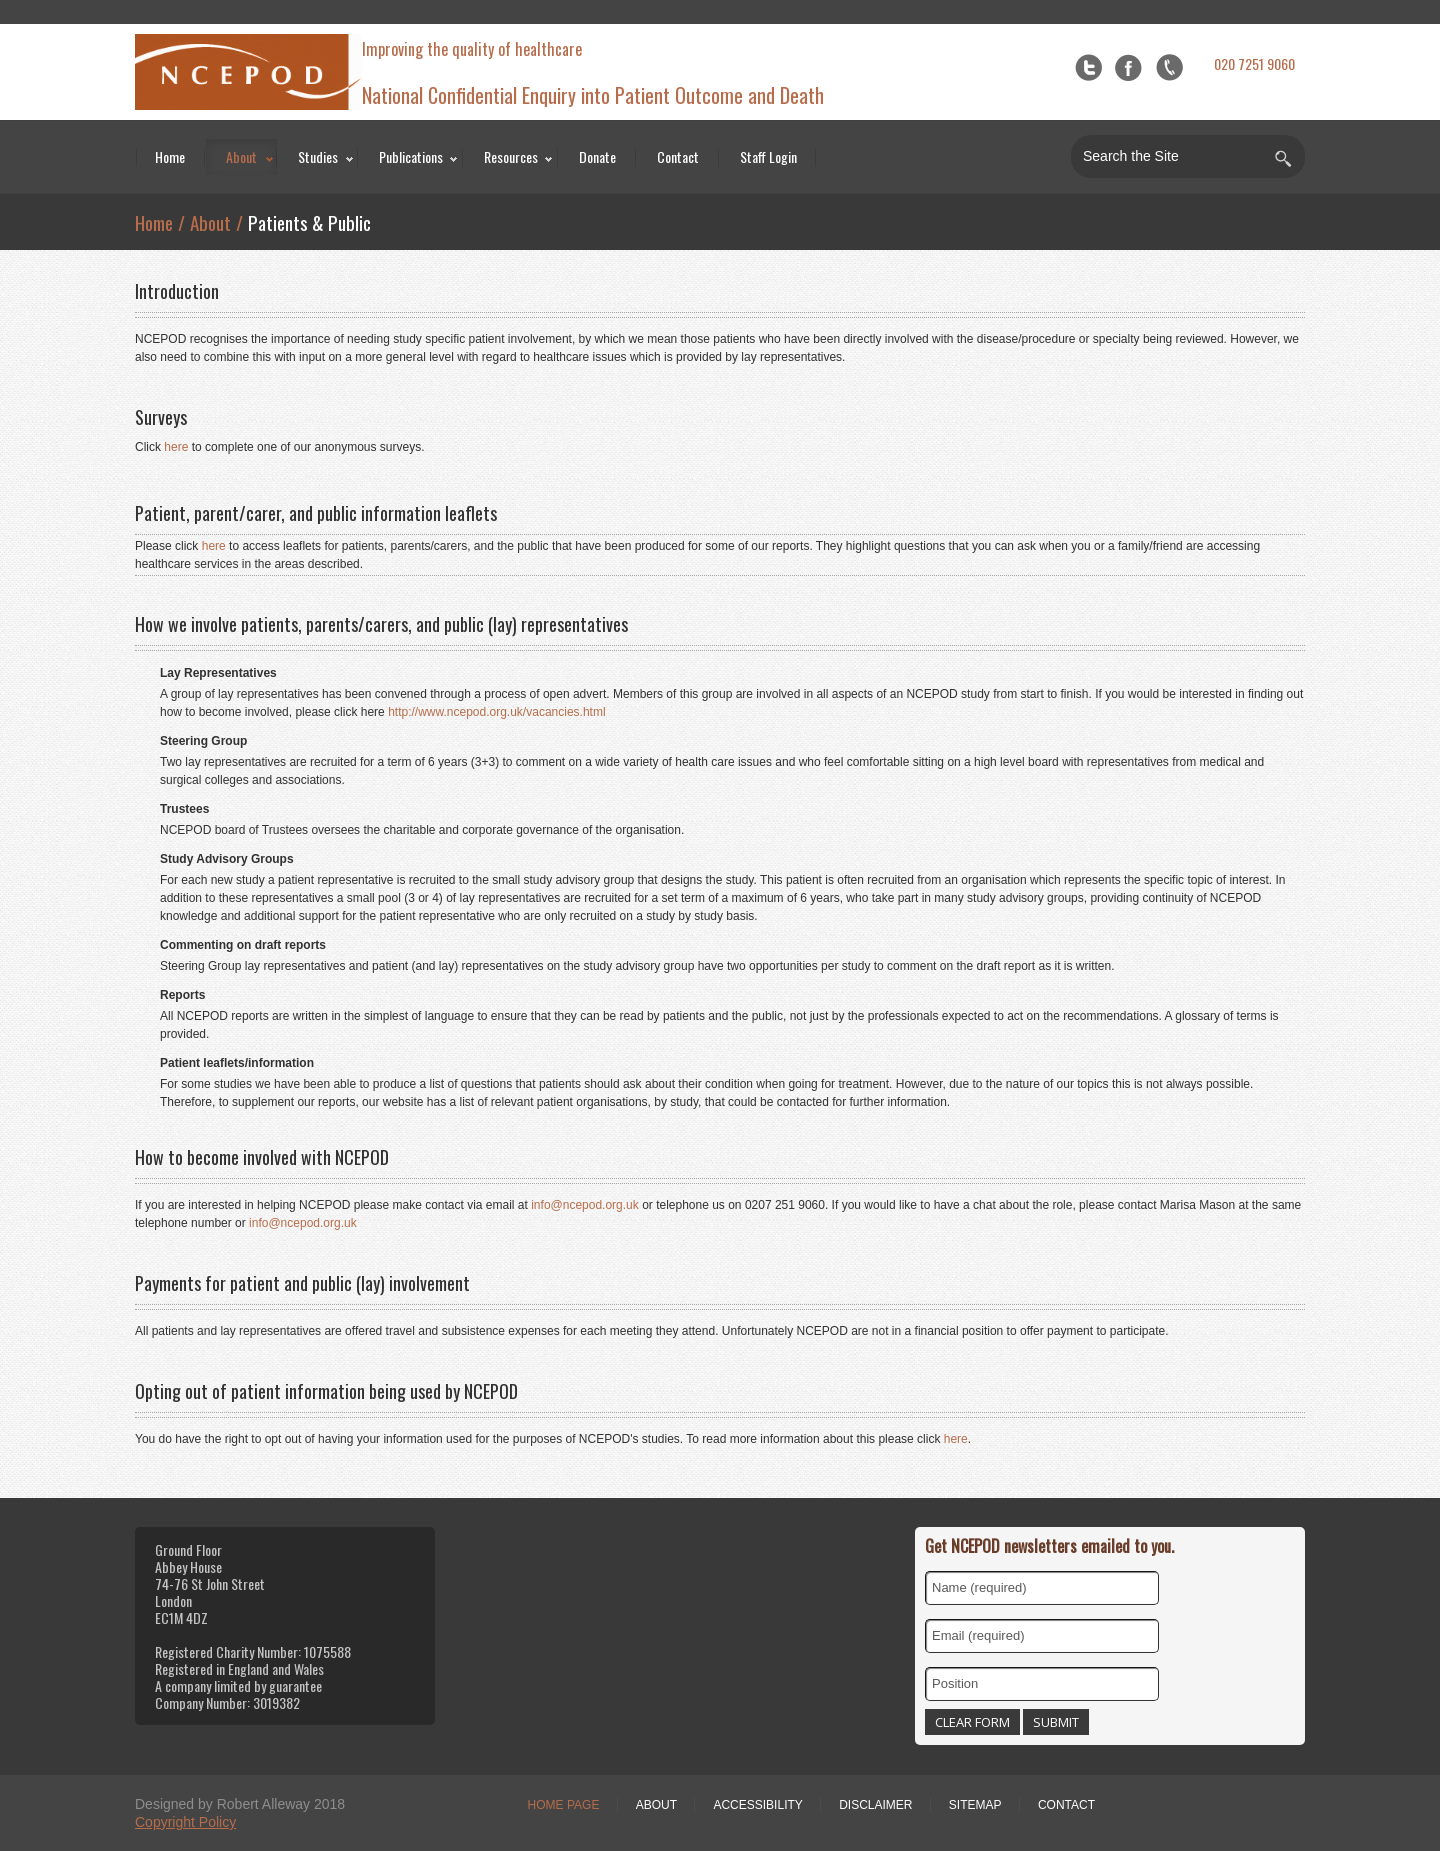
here (176, 447)
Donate (597, 156)
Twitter (1088, 67)
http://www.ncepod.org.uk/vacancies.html (496, 712)
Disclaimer (875, 1805)
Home (170, 156)
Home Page (564, 1805)
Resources (511, 156)
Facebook (1128, 67)
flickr (1169, 67)
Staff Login (768, 156)
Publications (411, 156)
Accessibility (757, 1805)
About (241, 156)
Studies (318, 156)
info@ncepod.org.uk (585, 1205)
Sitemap (975, 1805)
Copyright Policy (185, 1822)
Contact (678, 156)
